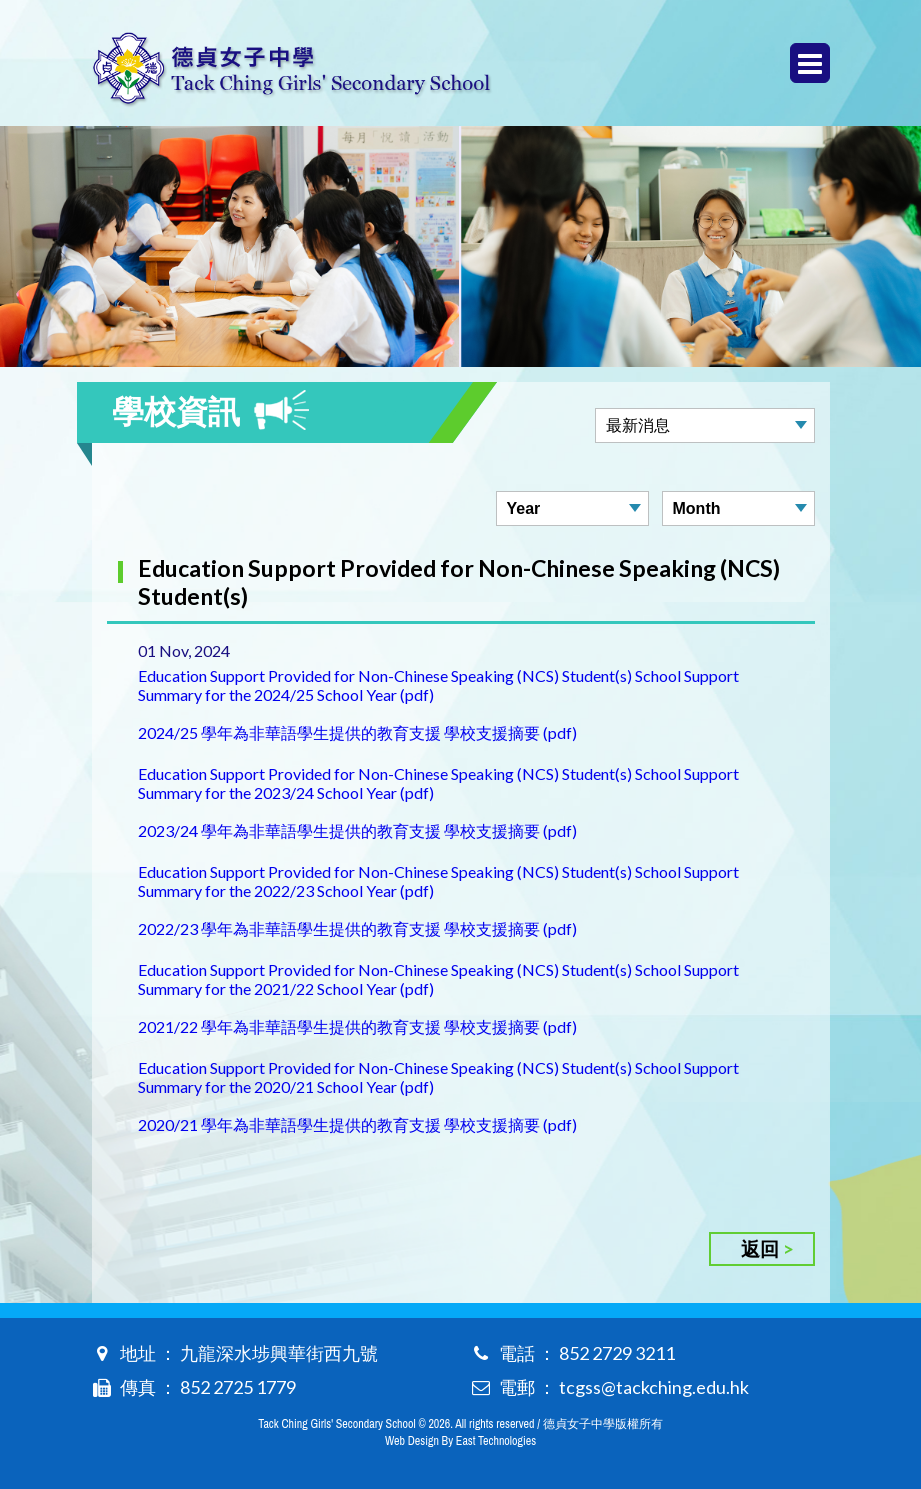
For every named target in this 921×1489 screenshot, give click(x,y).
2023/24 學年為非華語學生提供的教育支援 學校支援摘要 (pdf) (357, 830)
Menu (810, 63)
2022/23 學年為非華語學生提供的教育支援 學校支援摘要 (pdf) (357, 928)
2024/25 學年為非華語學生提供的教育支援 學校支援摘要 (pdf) (357, 732)
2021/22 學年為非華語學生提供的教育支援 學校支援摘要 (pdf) (357, 1026)
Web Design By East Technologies (460, 1441)
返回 (760, 1248)
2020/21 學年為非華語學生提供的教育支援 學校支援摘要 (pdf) (357, 1124)
